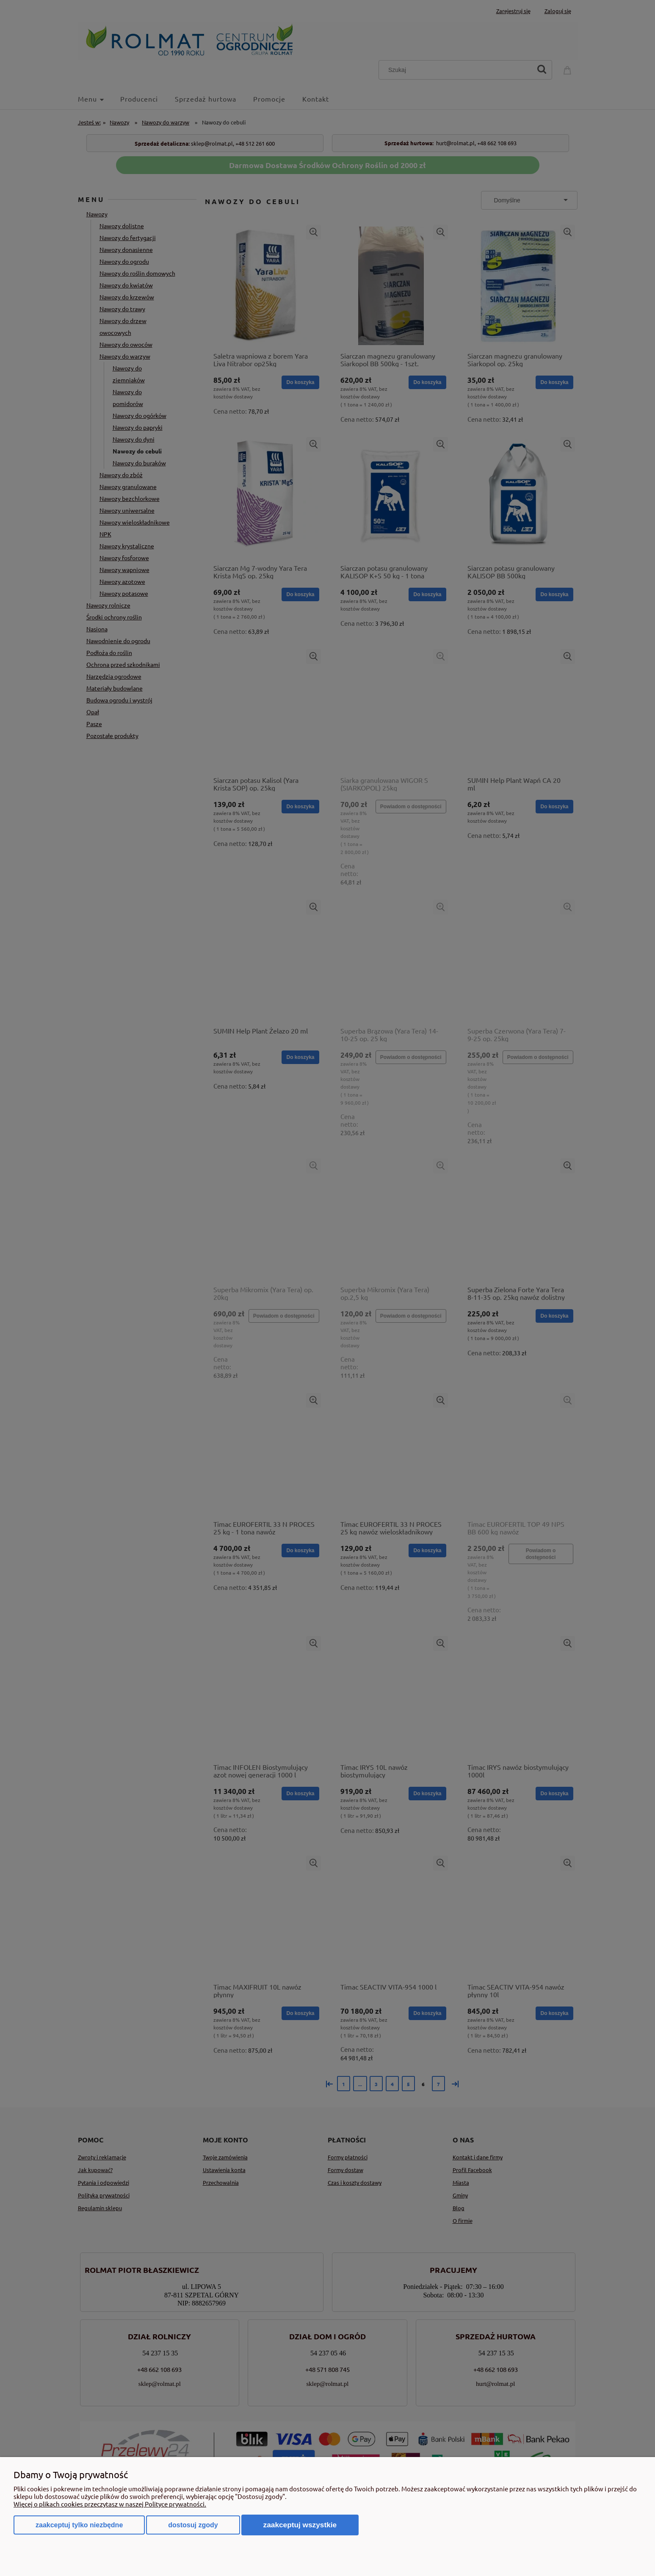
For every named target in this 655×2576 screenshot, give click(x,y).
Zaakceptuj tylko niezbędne (79, 2525)
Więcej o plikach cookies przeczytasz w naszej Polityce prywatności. (110, 2504)
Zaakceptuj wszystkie (300, 2525)
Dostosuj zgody (193, 2525)
